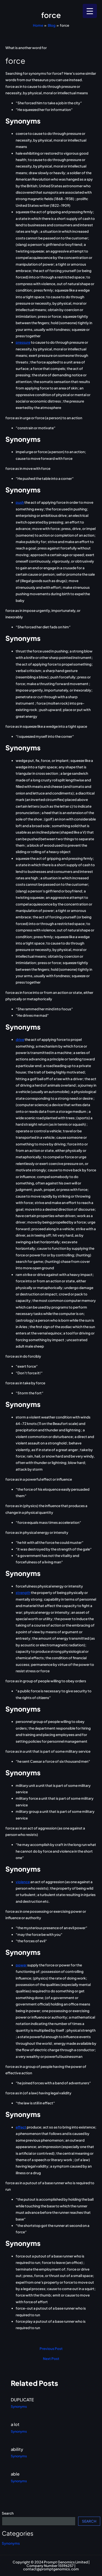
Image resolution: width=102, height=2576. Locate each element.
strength (23, 1592)
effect (21, 2127)
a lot (15, 2424)
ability (17, 2449)
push (20, 502)
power (21, 1965)
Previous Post (51, 2348)
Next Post (51, 2358)
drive (20, 1039)
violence (23, 1882)
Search (8, 2513)
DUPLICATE (22, 2399)
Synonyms (11, 2543)
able (15, 2474)
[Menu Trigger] (90, 11)
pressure (23, 342)
